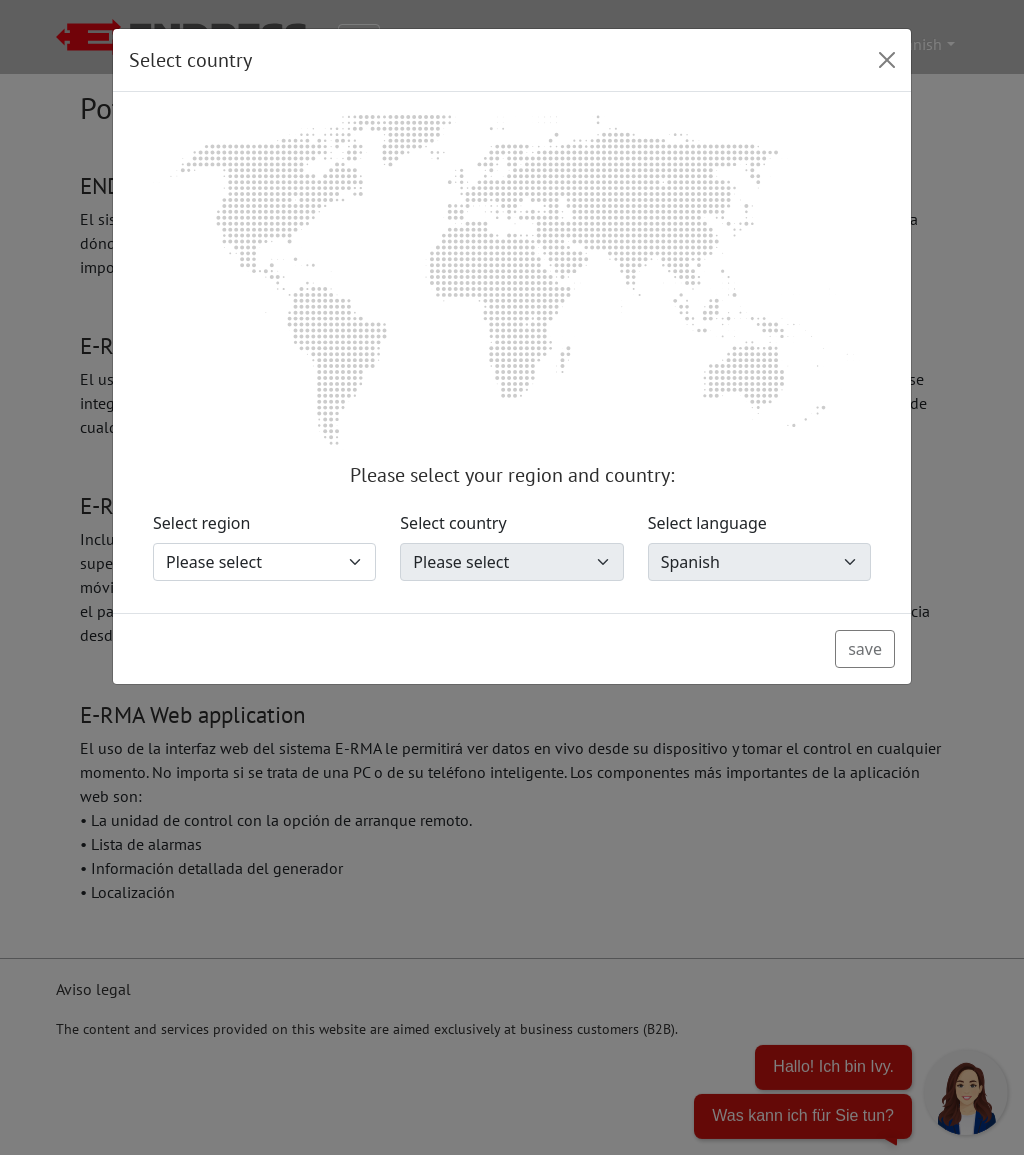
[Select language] (759, 562)
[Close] (887, 60)
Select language (707, 523)
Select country (453, 523)
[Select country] (511, 562)
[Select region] (264, 562)
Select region (201, 523)
